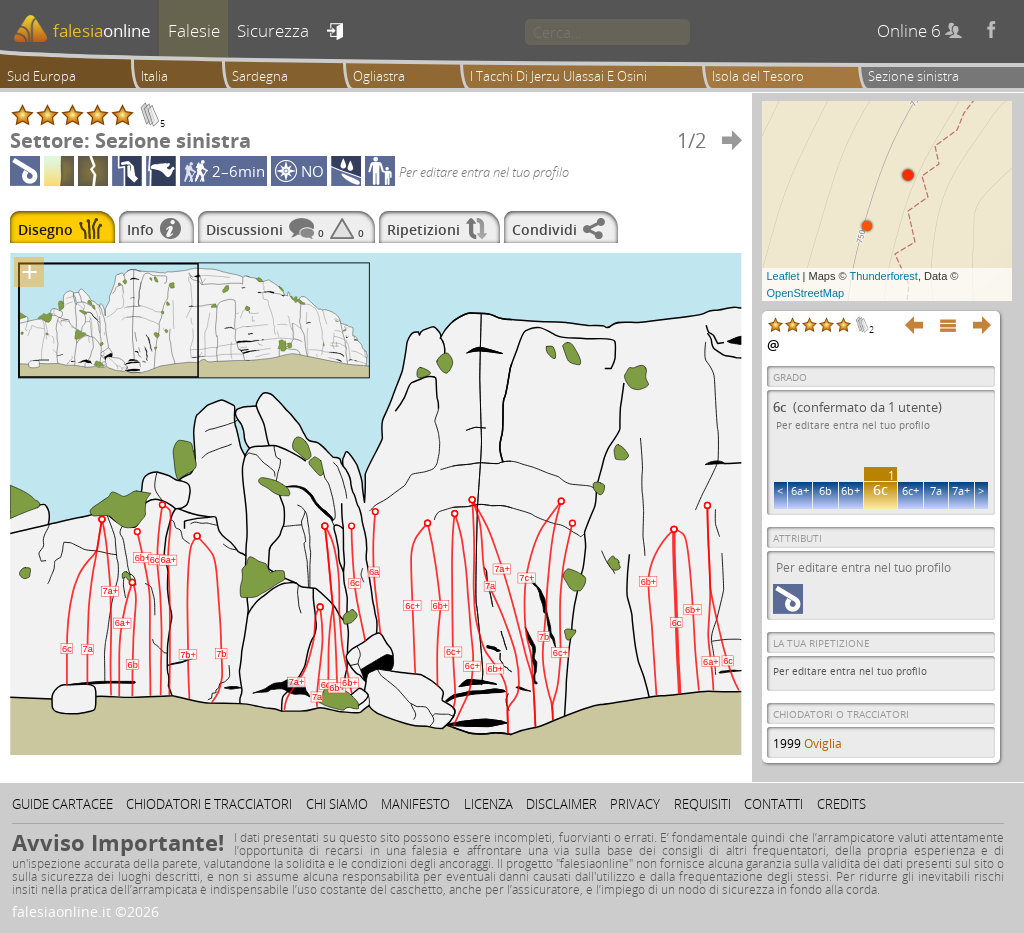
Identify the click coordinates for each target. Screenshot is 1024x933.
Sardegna (260, 76)
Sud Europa (41, 76)
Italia (154, 76)
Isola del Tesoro (758, 76)
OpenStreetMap (806, 293)
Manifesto (415, 804)
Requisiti (702, 804)
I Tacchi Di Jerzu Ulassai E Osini (558, 76)
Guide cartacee (62, 804)
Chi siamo (337, 804)
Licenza (488, 804)
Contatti (773, 804)
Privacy (635, 804)
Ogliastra (379, 76)
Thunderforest (883, 276)
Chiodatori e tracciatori (209, 804)
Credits (841, 804)
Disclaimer (561, 804)
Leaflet (783, 276)
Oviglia (823, 743)
